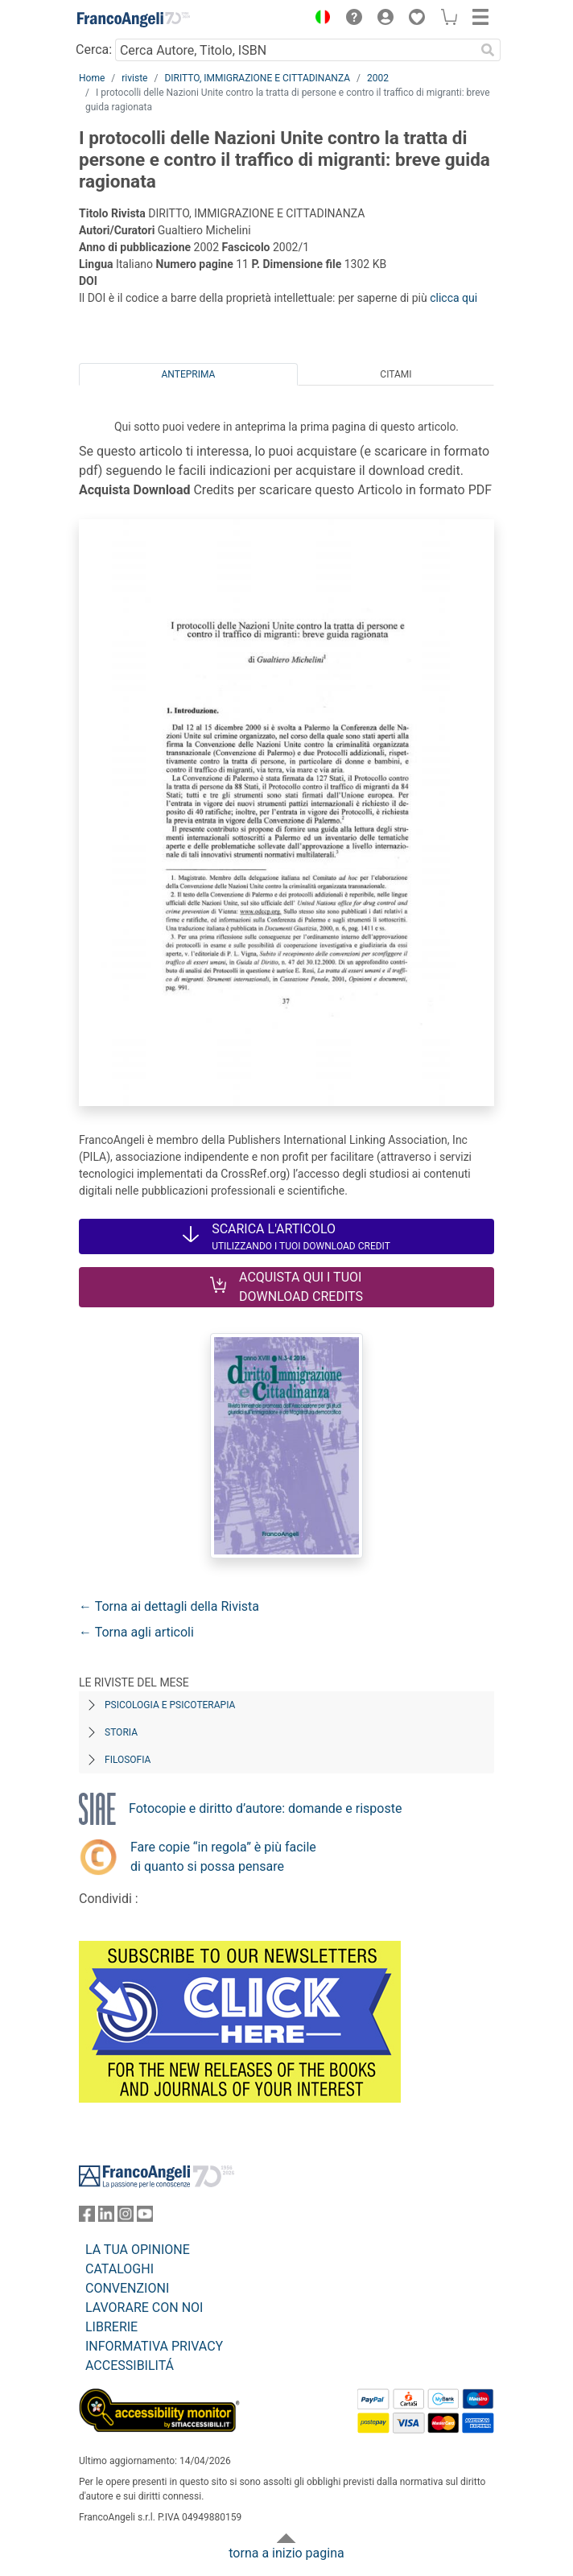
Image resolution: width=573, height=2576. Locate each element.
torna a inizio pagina (286, 2553)
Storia (121, 1732)
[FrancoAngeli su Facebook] (87, 2217)
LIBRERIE (111, 2326)
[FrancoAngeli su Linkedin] (106, 2217)
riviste (134, 78)
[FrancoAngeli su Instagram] (125, 2217)
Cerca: (94, 49)
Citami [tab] (395, 374)
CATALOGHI (119, 2269)
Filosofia (127, 1759)
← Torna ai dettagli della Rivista (169, 1606)
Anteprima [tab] (189, 374)
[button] (318, 19)
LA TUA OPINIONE (137, 2249)
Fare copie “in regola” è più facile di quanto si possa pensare (223, 1856)
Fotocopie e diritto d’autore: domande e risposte (265, 1808)
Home (92, 78)
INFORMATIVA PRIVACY (154, 2346)
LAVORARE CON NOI (144, 2307)
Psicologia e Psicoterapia (170, 1705)
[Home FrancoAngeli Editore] (133, 19)
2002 (378, 78)
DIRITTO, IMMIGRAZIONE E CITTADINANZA (257, 78)
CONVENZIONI (127, 2288)
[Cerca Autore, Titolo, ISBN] (295, 50)
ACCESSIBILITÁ (129, 2365)
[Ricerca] (488, 50)
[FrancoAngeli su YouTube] (145, 2217)
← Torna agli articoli (136, 1632)
